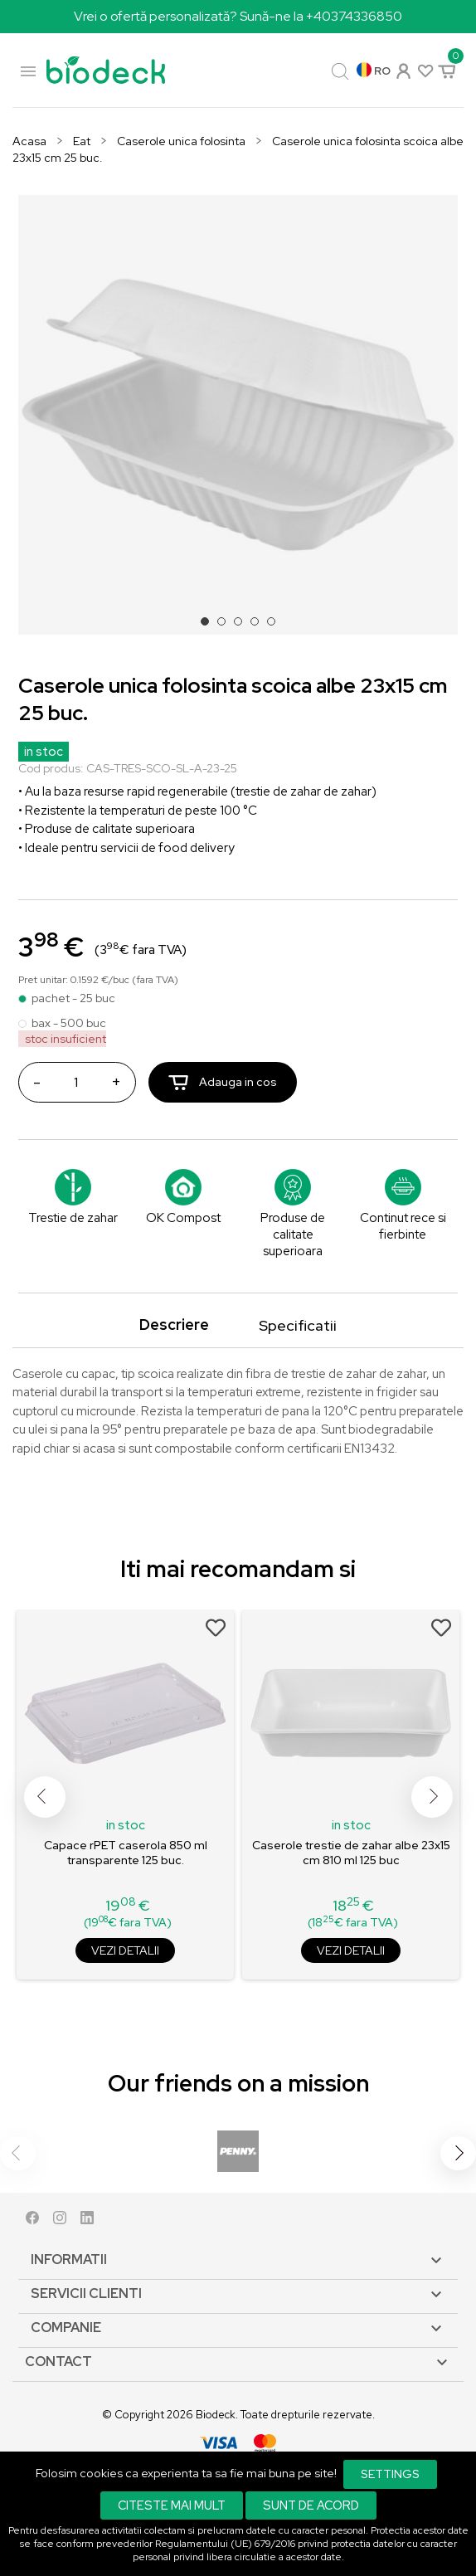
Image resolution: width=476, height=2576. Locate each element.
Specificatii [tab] (298, 1325)
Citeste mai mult (172, 2505)
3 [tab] (243, 626)
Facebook (32, 2221)
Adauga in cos (222, 1082)
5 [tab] (276, 626)
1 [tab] (210, 626)
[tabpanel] (238, 415)
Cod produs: (51, 768)
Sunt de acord (311, 2505)
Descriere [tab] (174, 1324)
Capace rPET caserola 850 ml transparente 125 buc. (125, 1852)
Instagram (59, 2221)
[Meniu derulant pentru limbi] (374, 71)
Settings (390, 2473)
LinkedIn (87, 2221)
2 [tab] (226, 626)
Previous (45, 1797)
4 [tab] (259, 626)
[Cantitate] (75, 1082)
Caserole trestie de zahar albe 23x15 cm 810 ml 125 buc (351, 1852)
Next (432, 1797)
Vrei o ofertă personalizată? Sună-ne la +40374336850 (238, 16)
